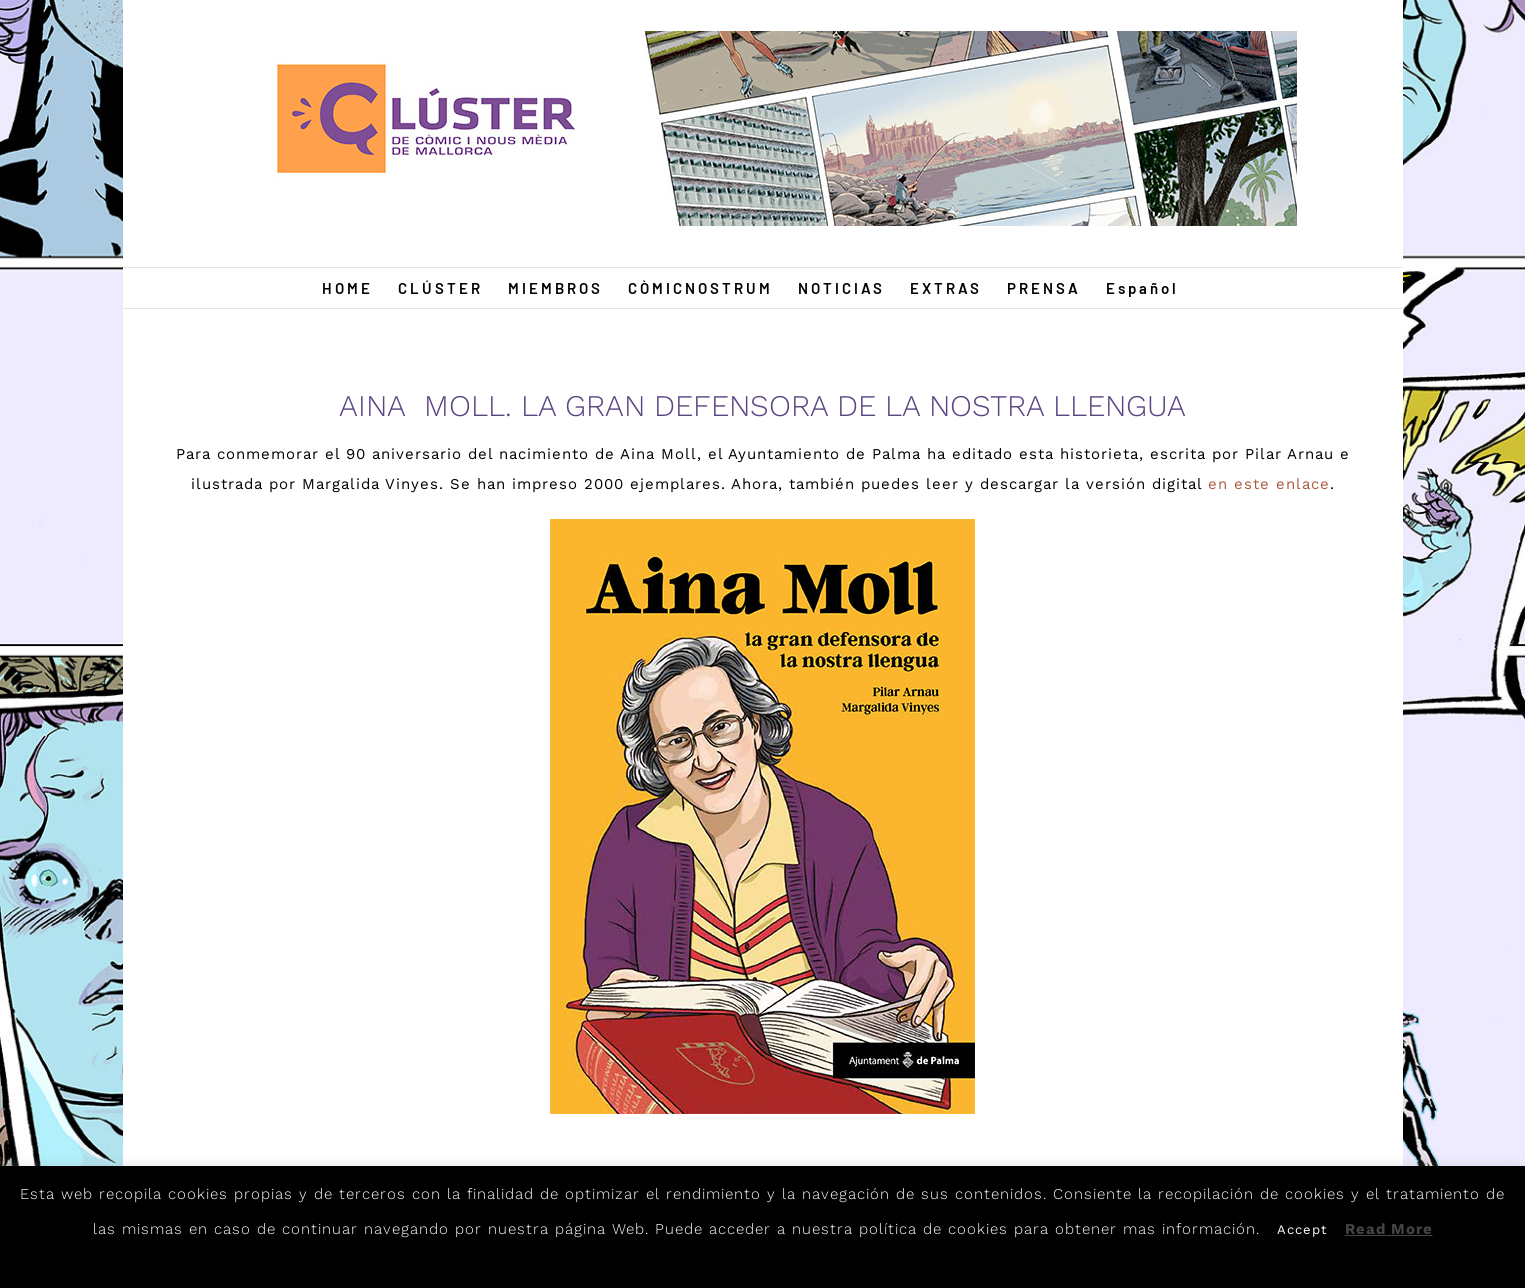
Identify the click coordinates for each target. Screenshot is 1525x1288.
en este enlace (1269, 484)
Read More (1389, 1229)
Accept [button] (1302, 1229)
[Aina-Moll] (762, 526)
